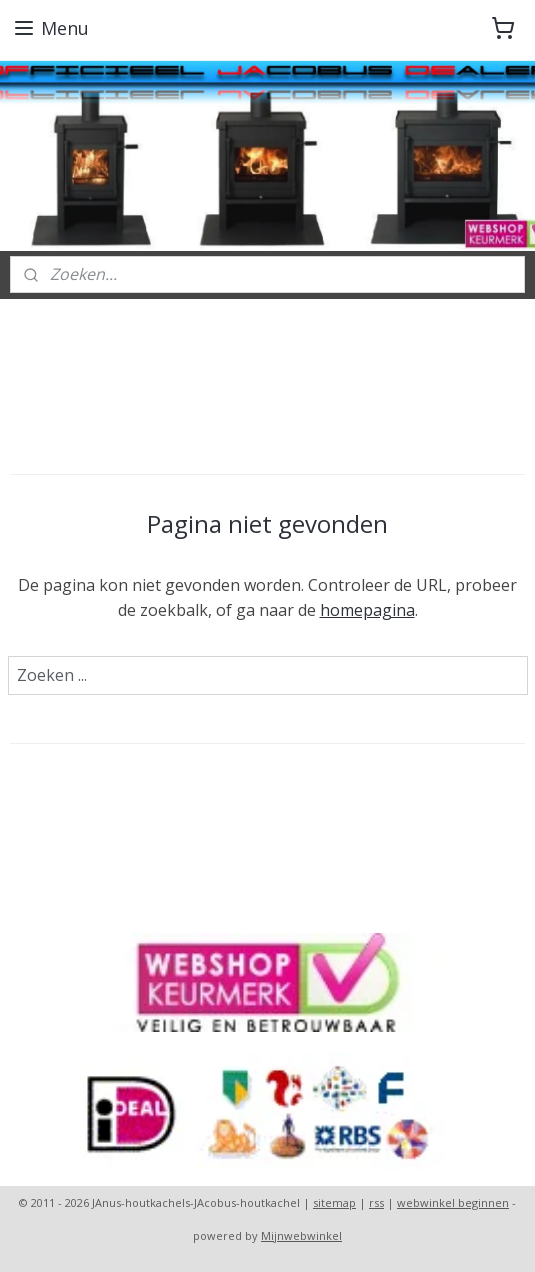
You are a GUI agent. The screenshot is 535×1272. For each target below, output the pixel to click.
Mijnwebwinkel (301, 1235)
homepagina (367, 610)
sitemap (334, 1202)
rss (376, 1202)
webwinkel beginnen (453, 1202)
